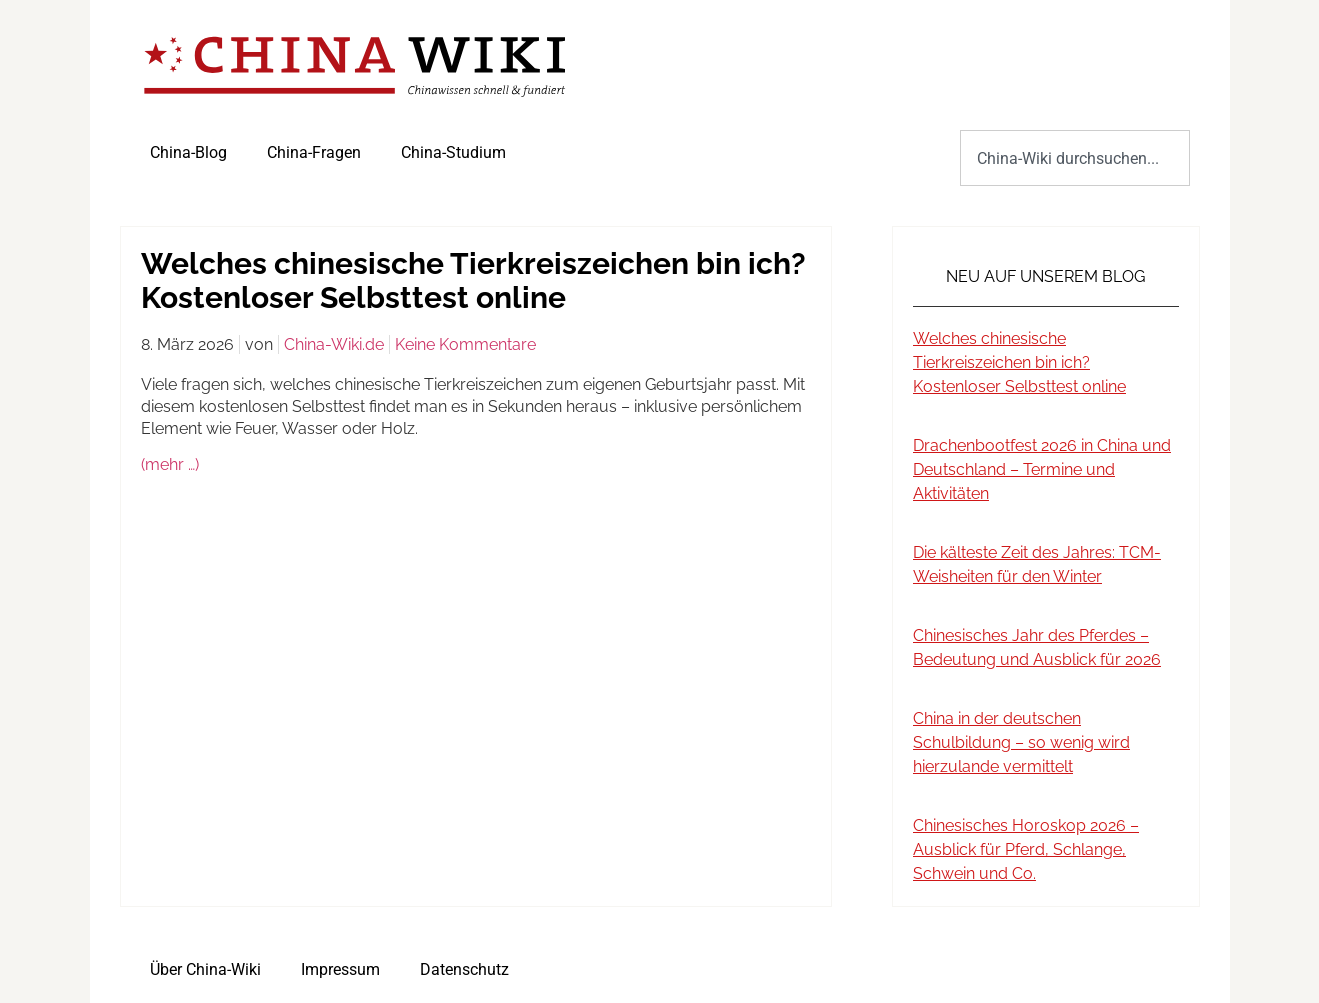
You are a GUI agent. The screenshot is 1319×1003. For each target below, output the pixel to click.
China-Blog (188, 152)
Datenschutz (464, 969)
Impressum (340, 969)
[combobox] (1074, 158)
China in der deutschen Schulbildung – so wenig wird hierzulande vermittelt (1021, 742)
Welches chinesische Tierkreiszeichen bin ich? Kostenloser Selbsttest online (1019, 362)
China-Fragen (314, 152)
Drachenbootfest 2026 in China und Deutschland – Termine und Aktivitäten (1042, 469)
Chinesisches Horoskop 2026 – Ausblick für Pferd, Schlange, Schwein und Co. (1026, 849)
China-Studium (453, 152)
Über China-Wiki (205, 969)
